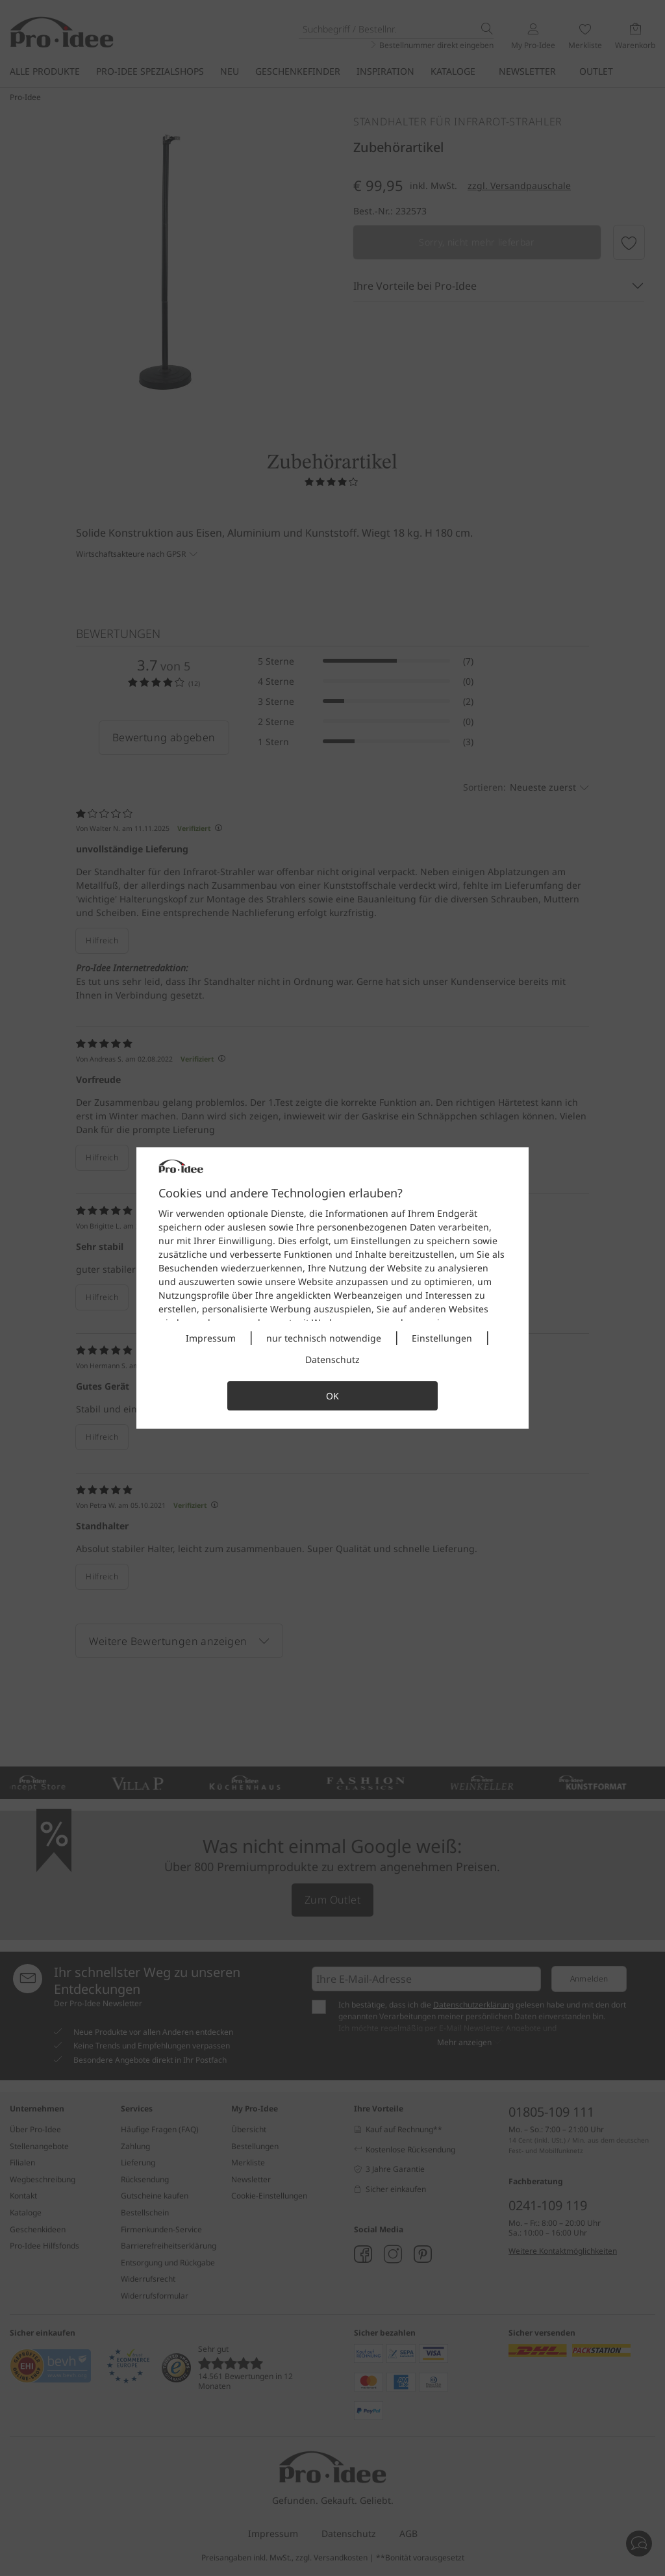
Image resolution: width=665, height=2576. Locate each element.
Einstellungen (442, 1338)
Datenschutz (332, 1359)
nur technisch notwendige (323, 1338)
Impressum (211, 1338)
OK (332, 1396)
